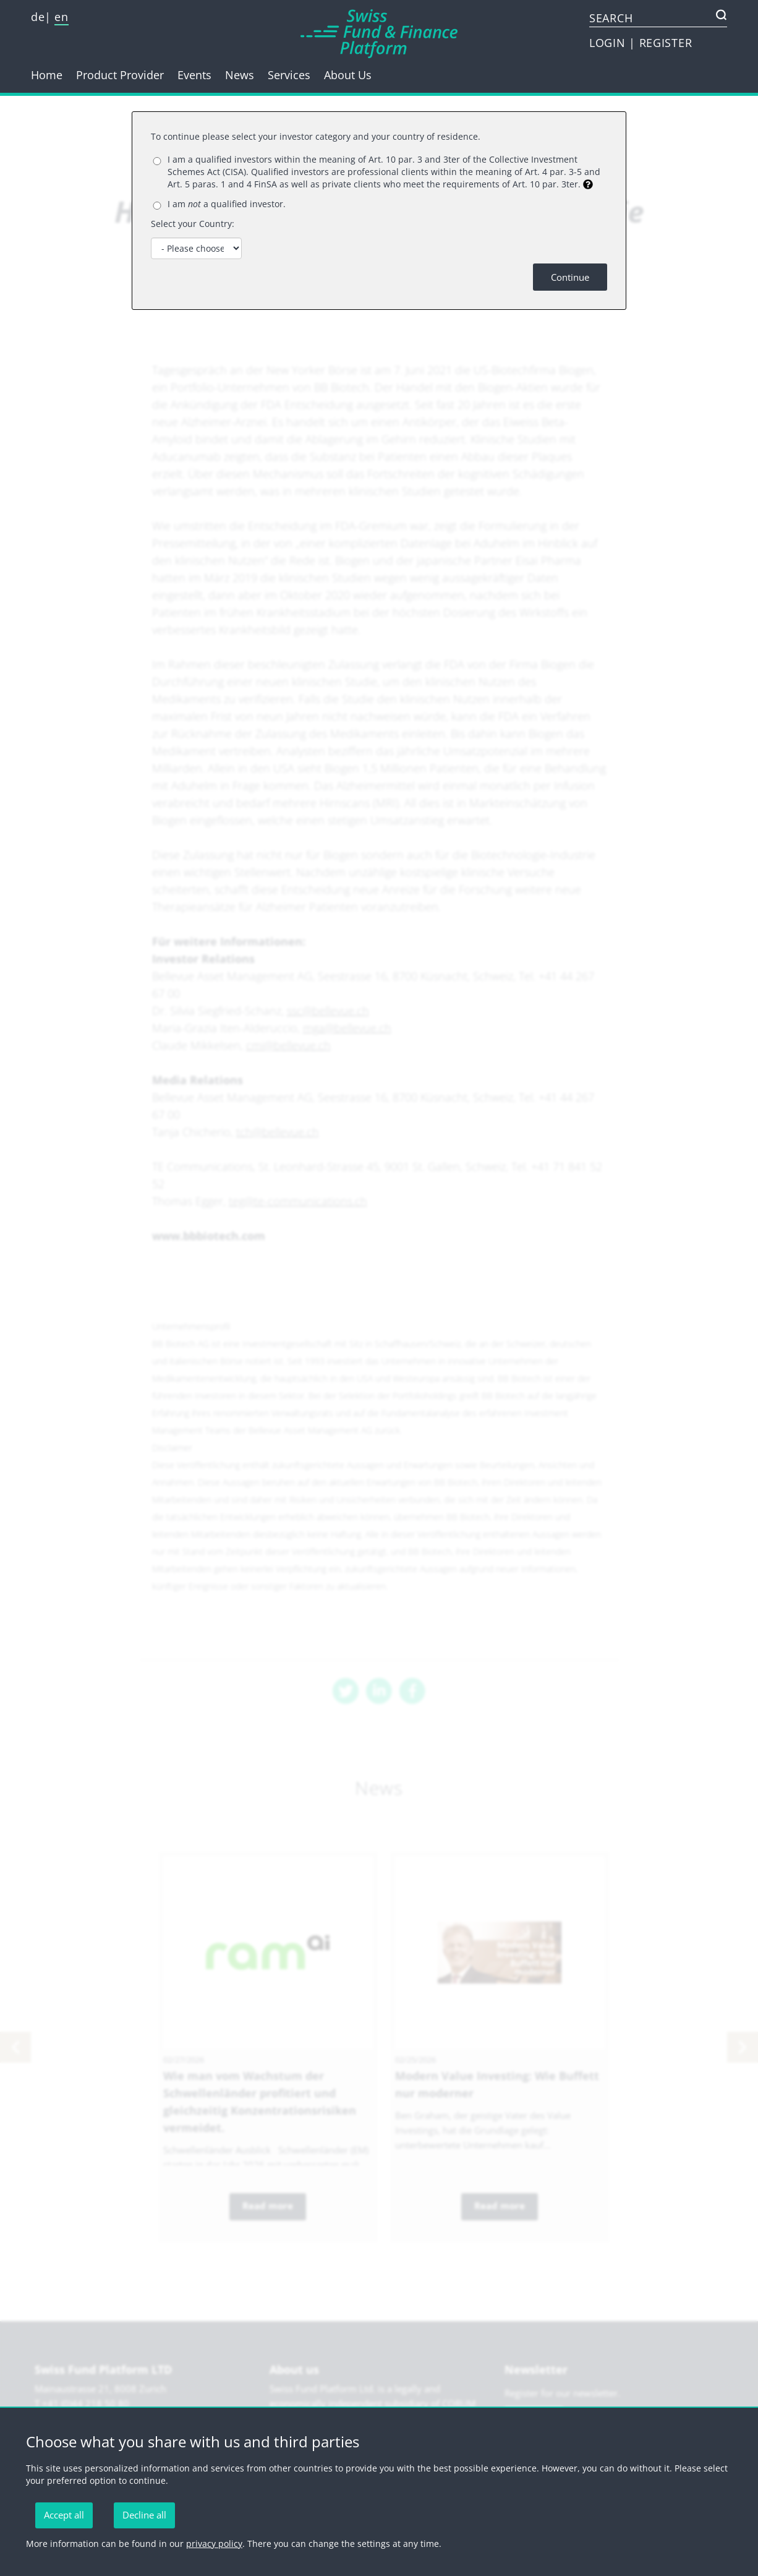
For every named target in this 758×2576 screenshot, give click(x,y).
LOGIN (609, 42)
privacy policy (214, 2543)
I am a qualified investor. (227, 204)
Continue (570, 277)
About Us (348, 74)
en (61, 16)
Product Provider (120, 74)
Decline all (144, 2515)
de (38, 16)
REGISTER (665, 42)
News (239, 74)
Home (46, 74)
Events (194, 74)
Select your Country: (192, 223)
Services (289, 74)
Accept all (64, 2515)
